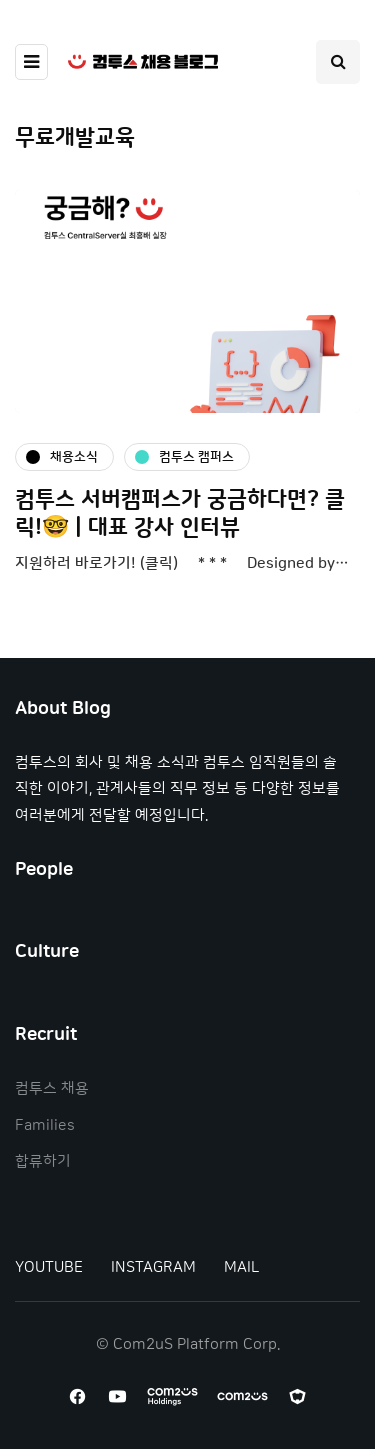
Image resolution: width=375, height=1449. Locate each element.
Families (45, 1125)
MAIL (241, 1267)
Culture (47, 952)
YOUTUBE (49, 1267)
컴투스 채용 (52, 1088)
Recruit (46, 1035)
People (44, 870)
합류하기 (43, 1161)
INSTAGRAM (153, 1267)
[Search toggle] (338, 62)
